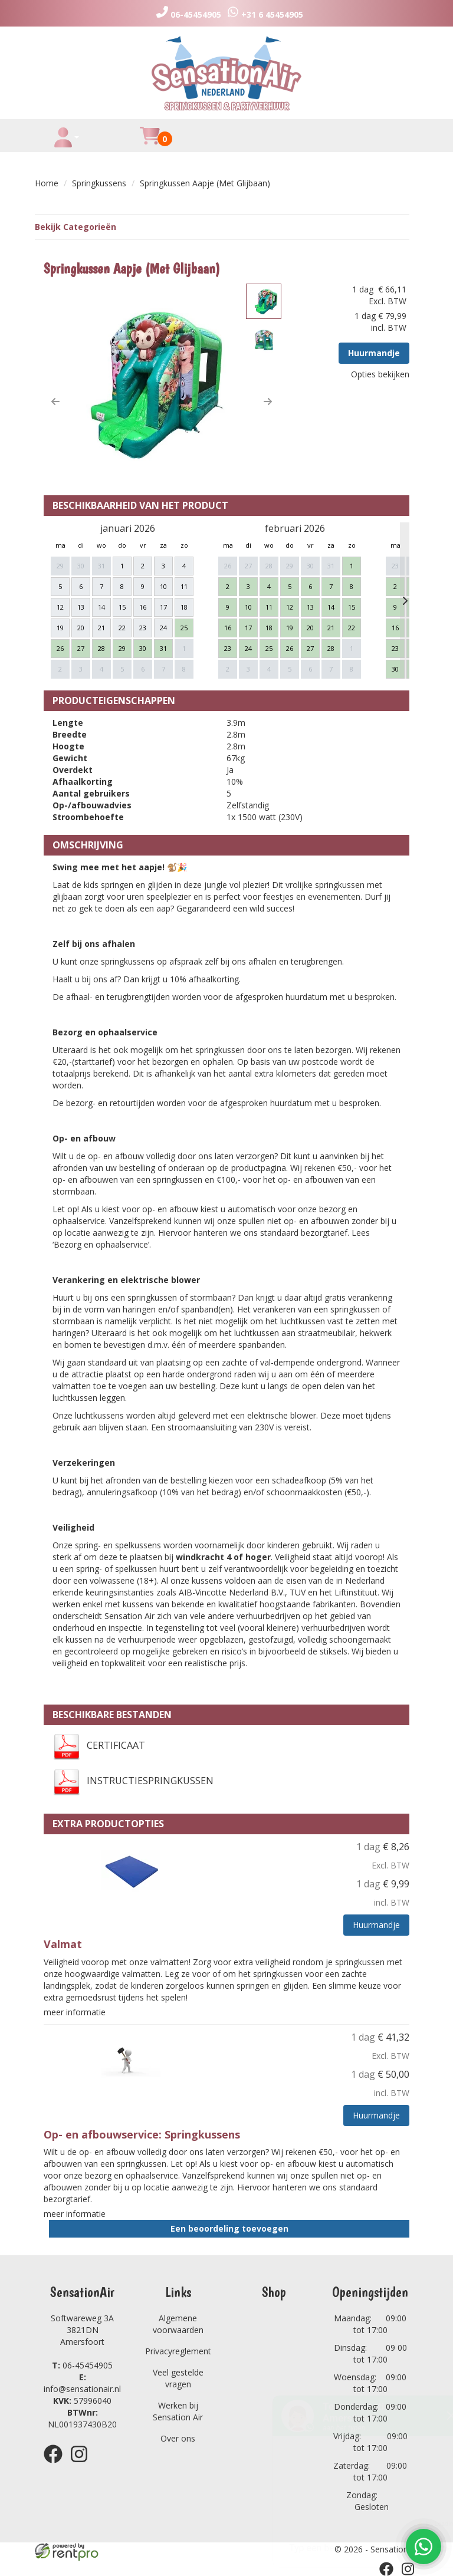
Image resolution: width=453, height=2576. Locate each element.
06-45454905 (82, 2365)
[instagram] (83, 2464)
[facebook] (57, 2464)
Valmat (63, 1944)
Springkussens (99, 183)
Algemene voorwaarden (178, 2323)
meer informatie (75, 2012)
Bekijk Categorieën (222, 226)
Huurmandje (374, 352)
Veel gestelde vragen (178, 2378)
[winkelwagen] (150, 142)
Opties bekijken (380, 374)
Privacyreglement (178, 2351)
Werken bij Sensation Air (178, 2411)
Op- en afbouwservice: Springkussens (142, 2134)
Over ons (177, 2438)
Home (46, 183)
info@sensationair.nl (82, 2382)
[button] (55, 401)
